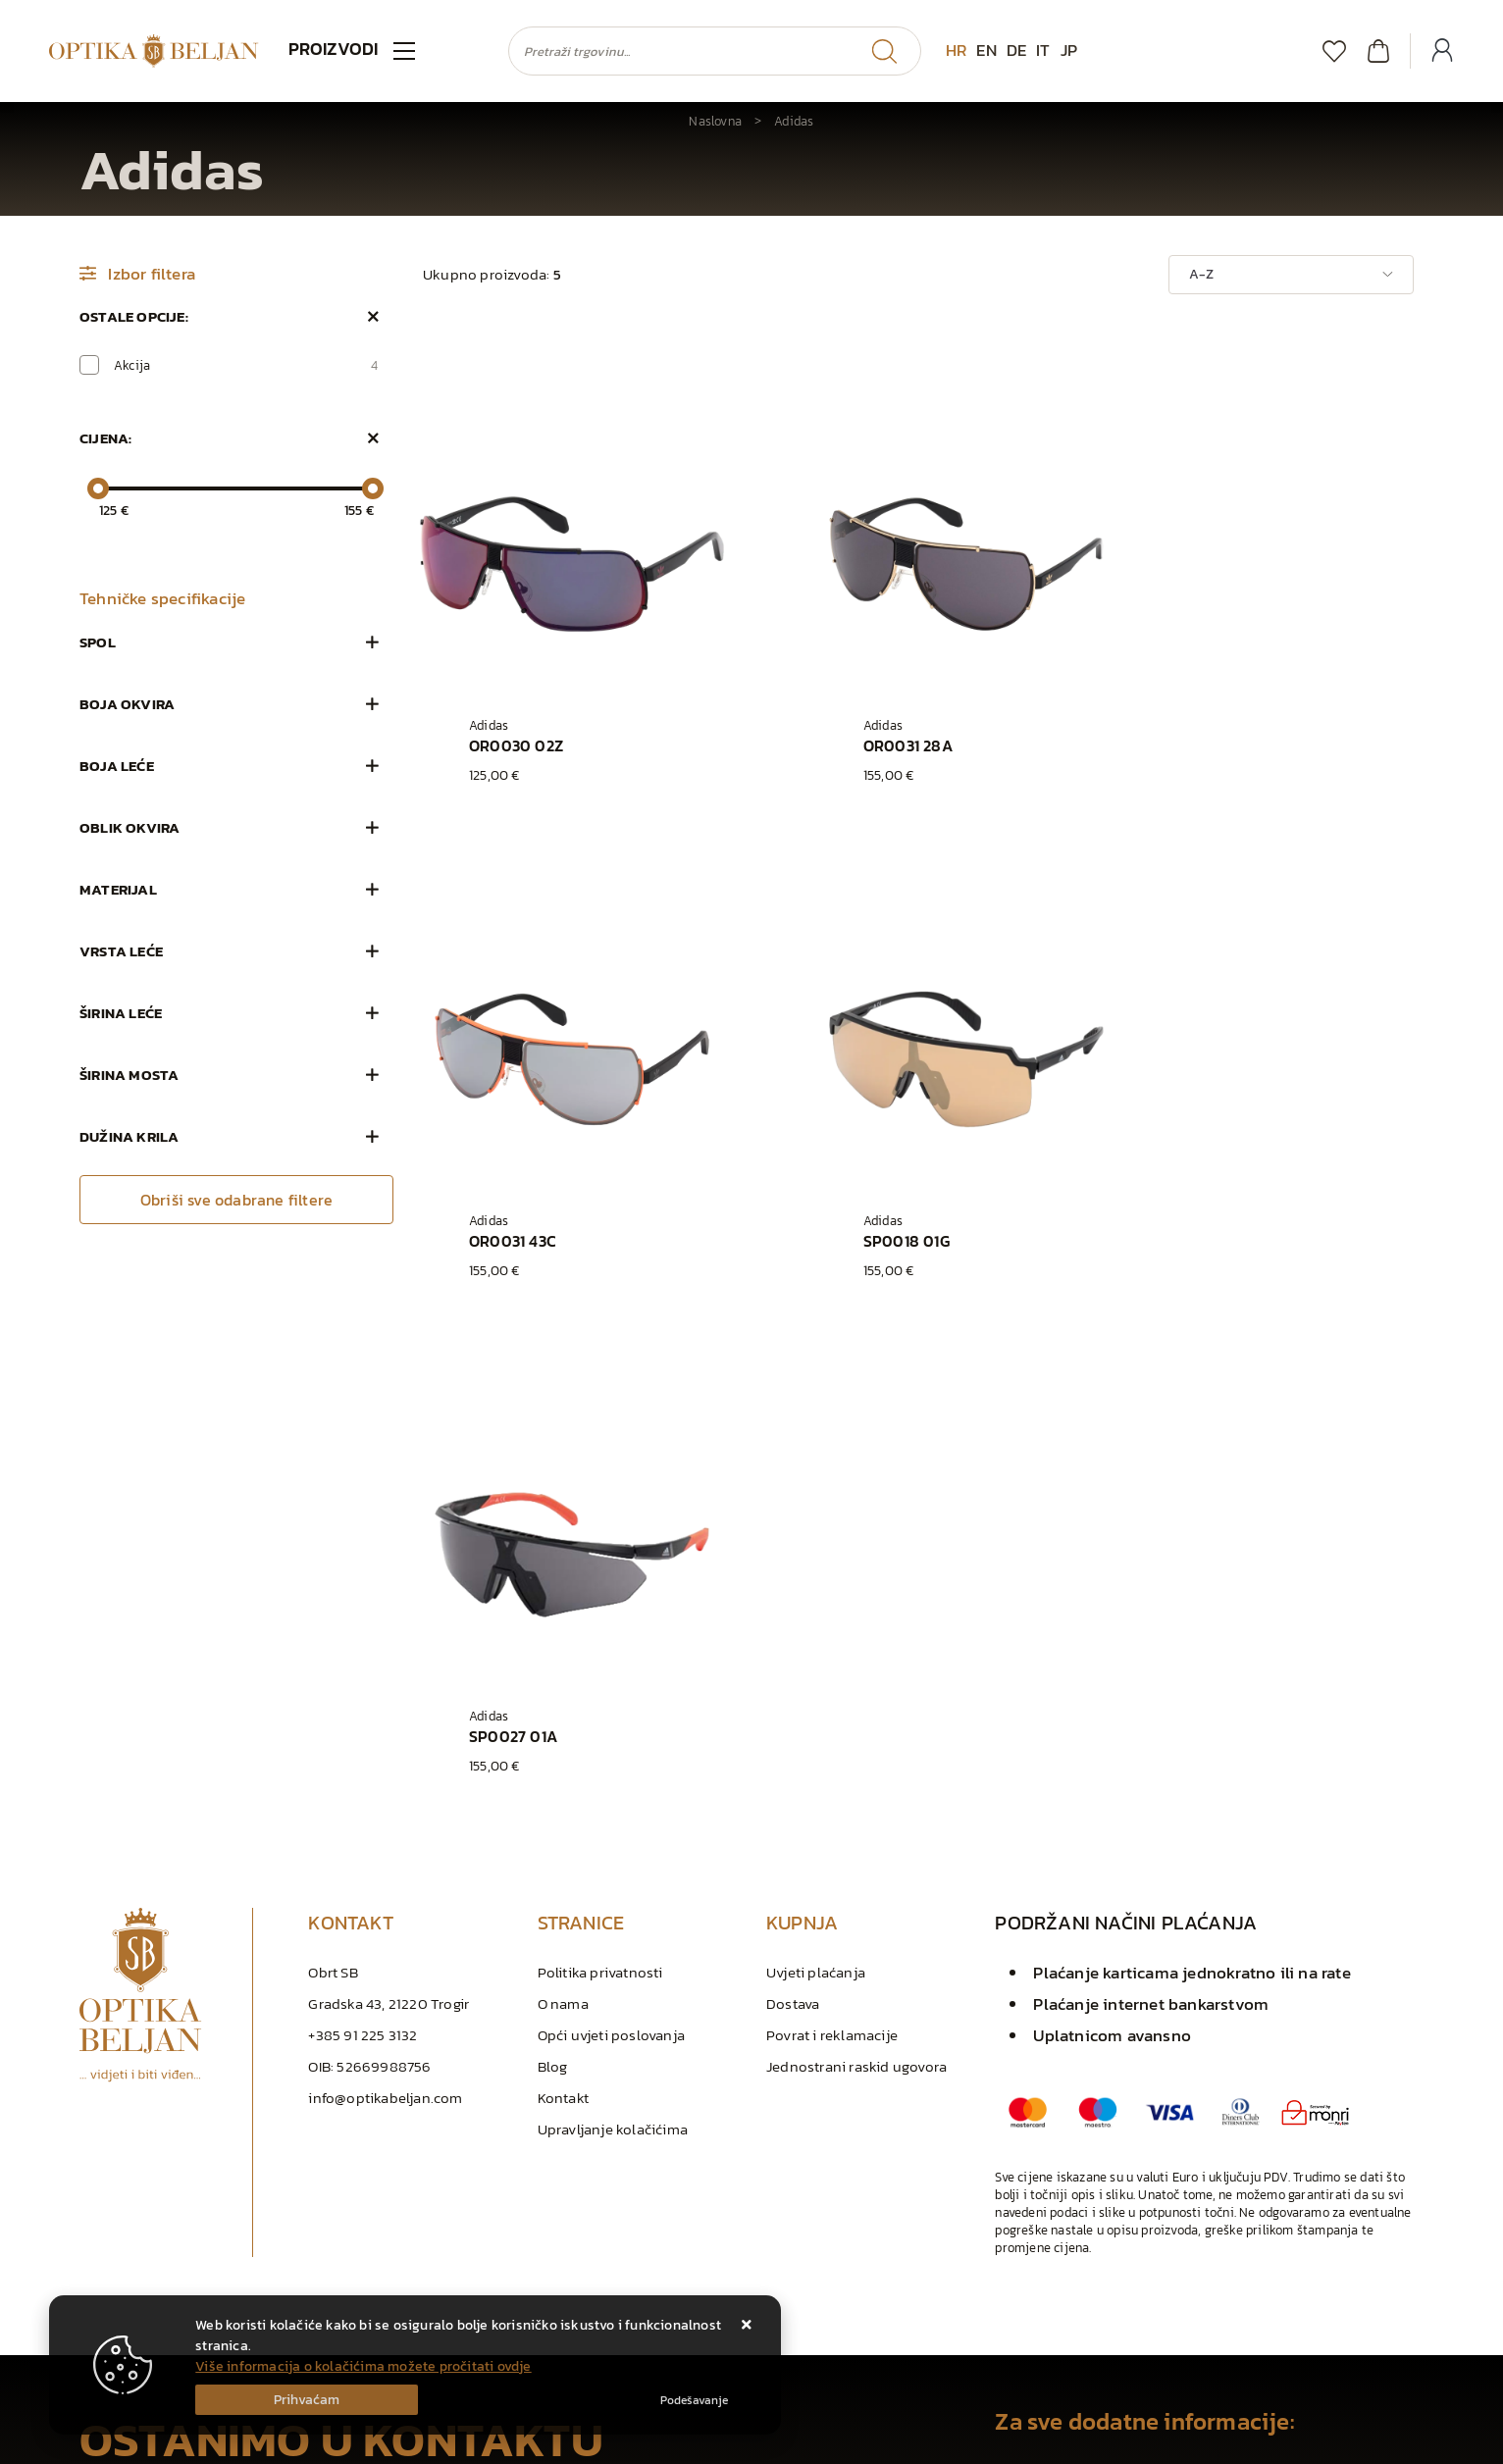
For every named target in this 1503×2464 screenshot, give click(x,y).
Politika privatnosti (600, 1488)
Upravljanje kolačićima (613, 1645)
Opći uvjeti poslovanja (611, 1551)
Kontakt (563, 1614)
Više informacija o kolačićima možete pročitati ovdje (363, 2366)
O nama (563, 1520)
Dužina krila (129, 1136)
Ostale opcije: (133, 316)
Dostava (792, 1520)
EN (986, 50)
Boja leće (116, 765)
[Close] (306, 2400)
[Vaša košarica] (1378, 50)
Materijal (118, 889)
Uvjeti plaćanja (815, 1488)
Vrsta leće (121, 951)
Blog (553, 1582)
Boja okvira (127, 704)
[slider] (98, 488)
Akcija (246, 365)
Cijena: (105, 438)
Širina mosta (129, 1074)
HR (956, 50)
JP (1069, 50)
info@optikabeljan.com (385, 1614)
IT (1043, 50)
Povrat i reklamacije (832, 1551)
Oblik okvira (129, 827)
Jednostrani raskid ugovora (856, 1582)
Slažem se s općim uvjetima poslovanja (225, 2225)
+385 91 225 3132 (362, 1551)
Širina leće (120, 1012)
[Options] (694, 2400)
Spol (97, 642)
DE (1016, 50)
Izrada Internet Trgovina (305, 2444)
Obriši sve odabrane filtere (236, 1199)
